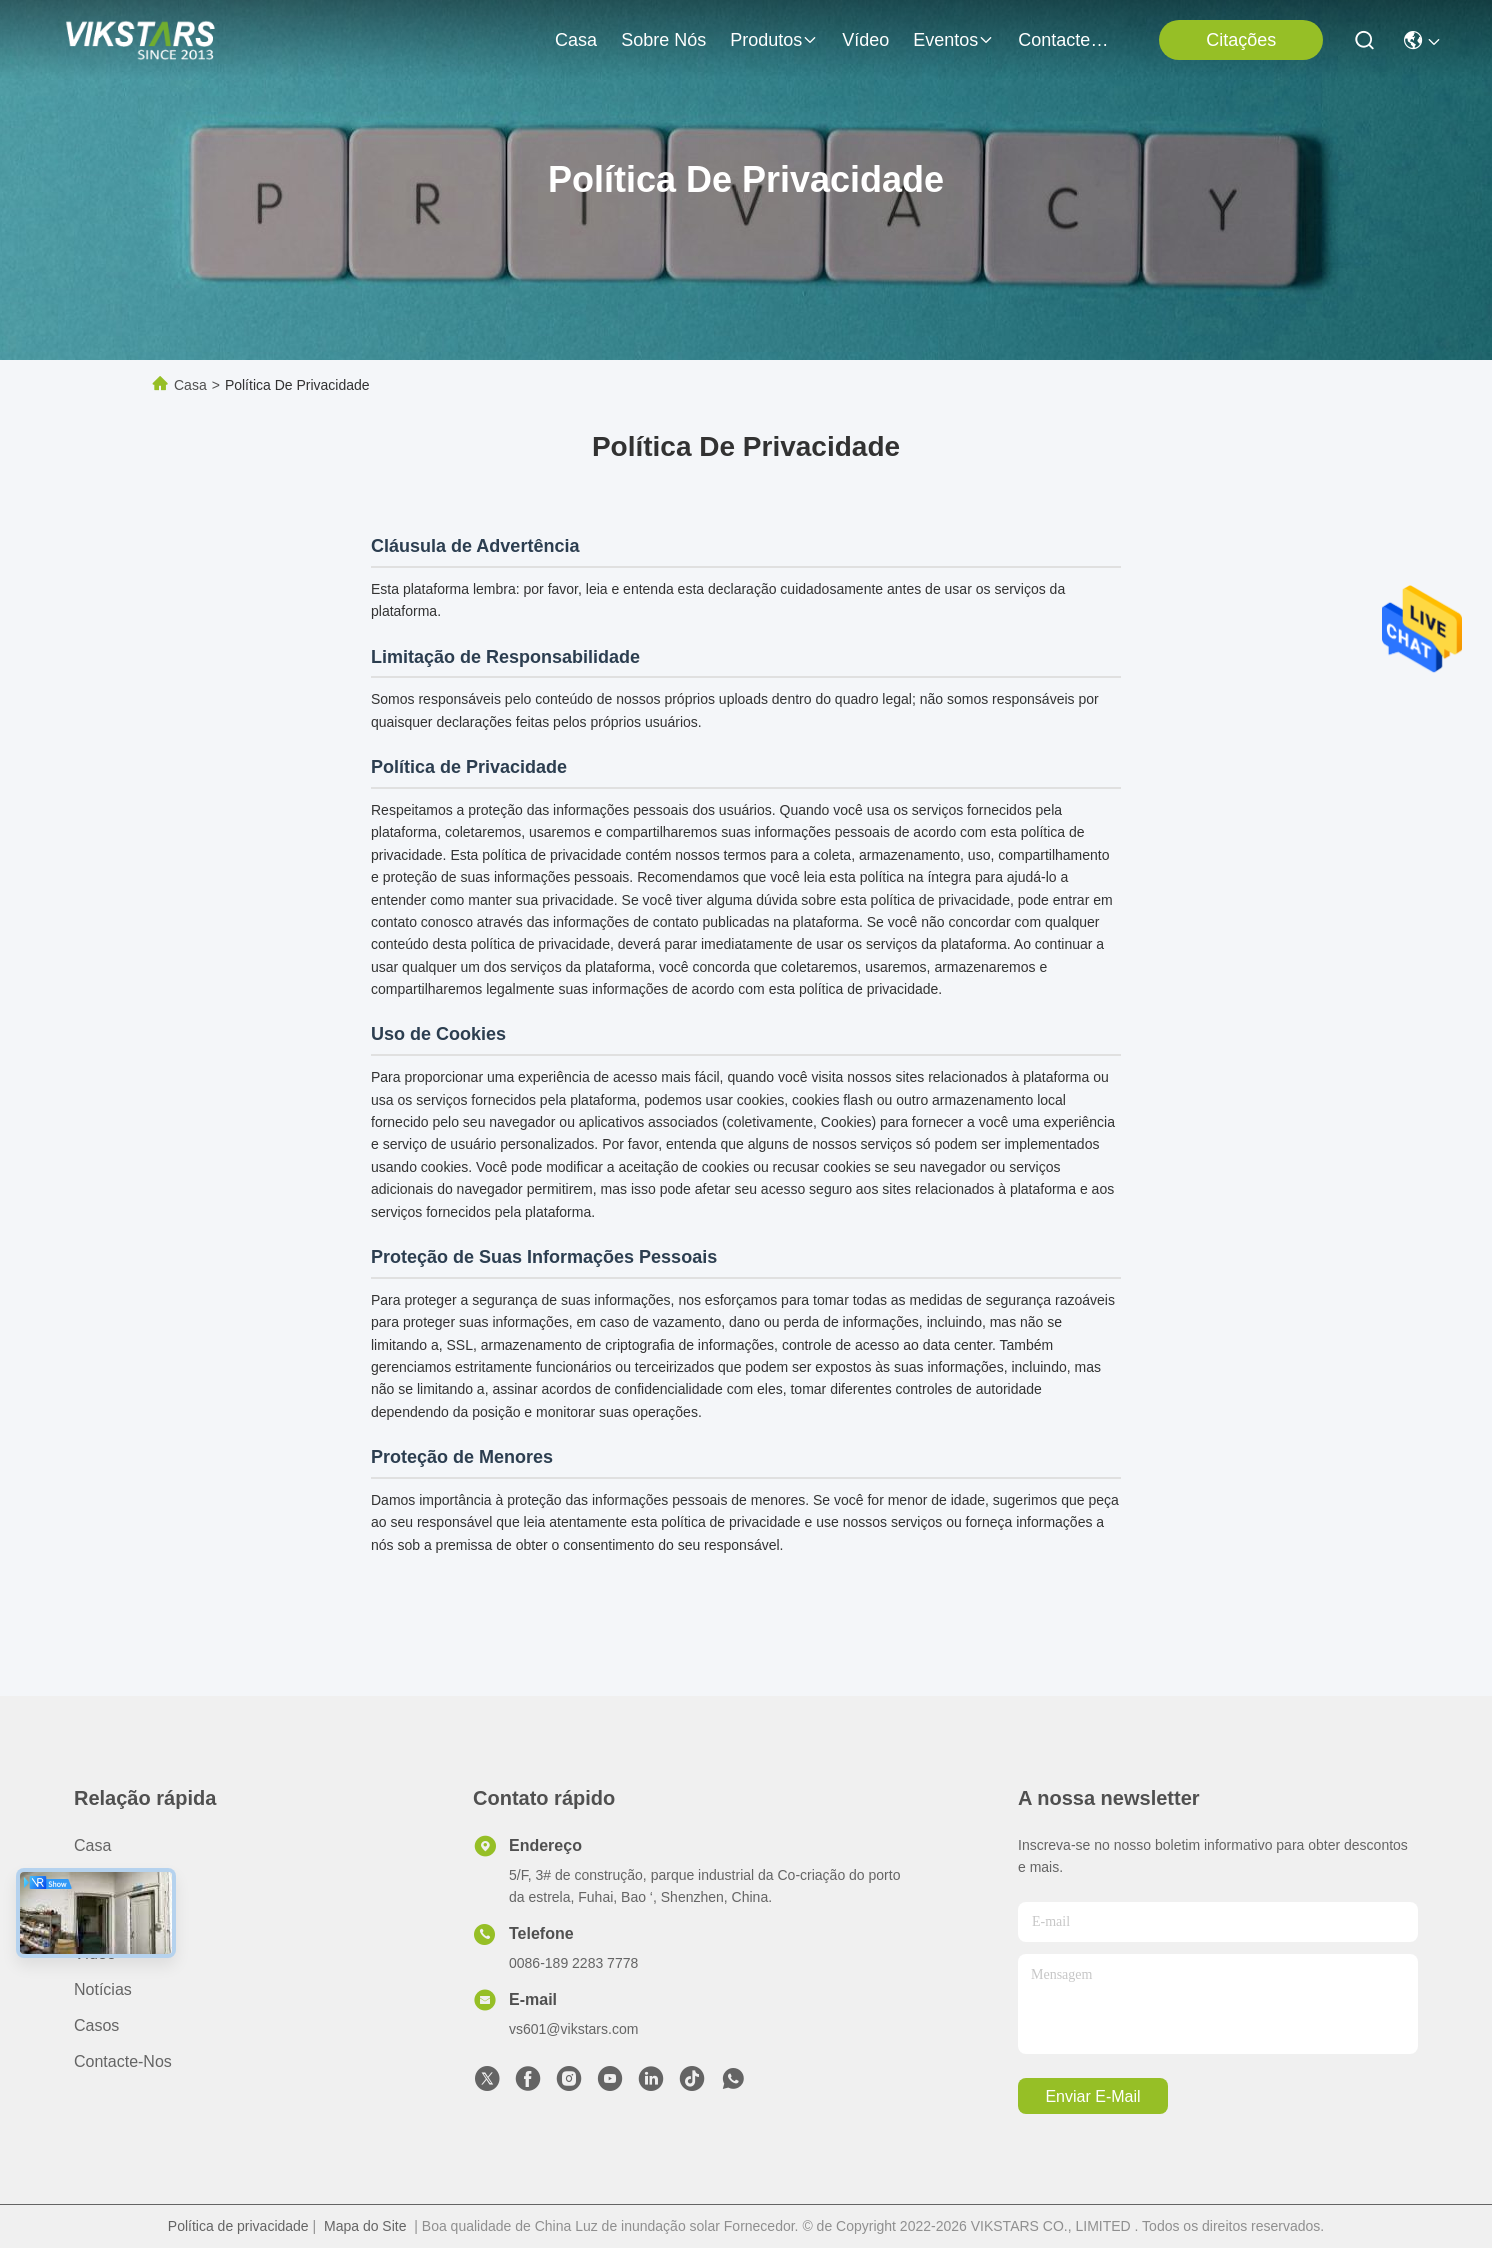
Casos (96, 2025)
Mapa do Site (365, 2226)
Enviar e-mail (1092, 2096)
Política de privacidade (238, 2226)
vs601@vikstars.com (573, 2029)
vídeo (865, 40)
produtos (774, 40)
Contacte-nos (1066, 40)
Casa (576, 40)
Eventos (953, 40)
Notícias (103, 1989)
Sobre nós (663, 40)
